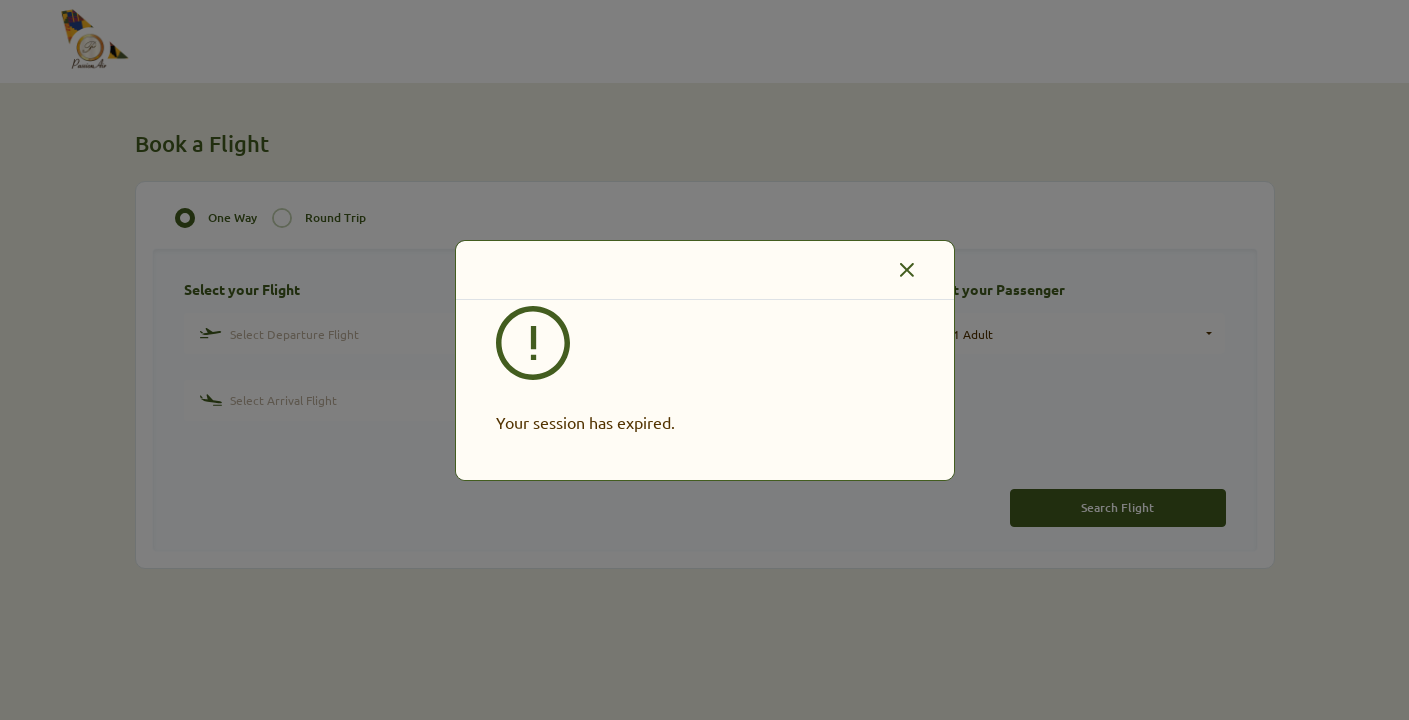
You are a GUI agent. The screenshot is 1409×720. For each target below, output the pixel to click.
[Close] (907, 270)
